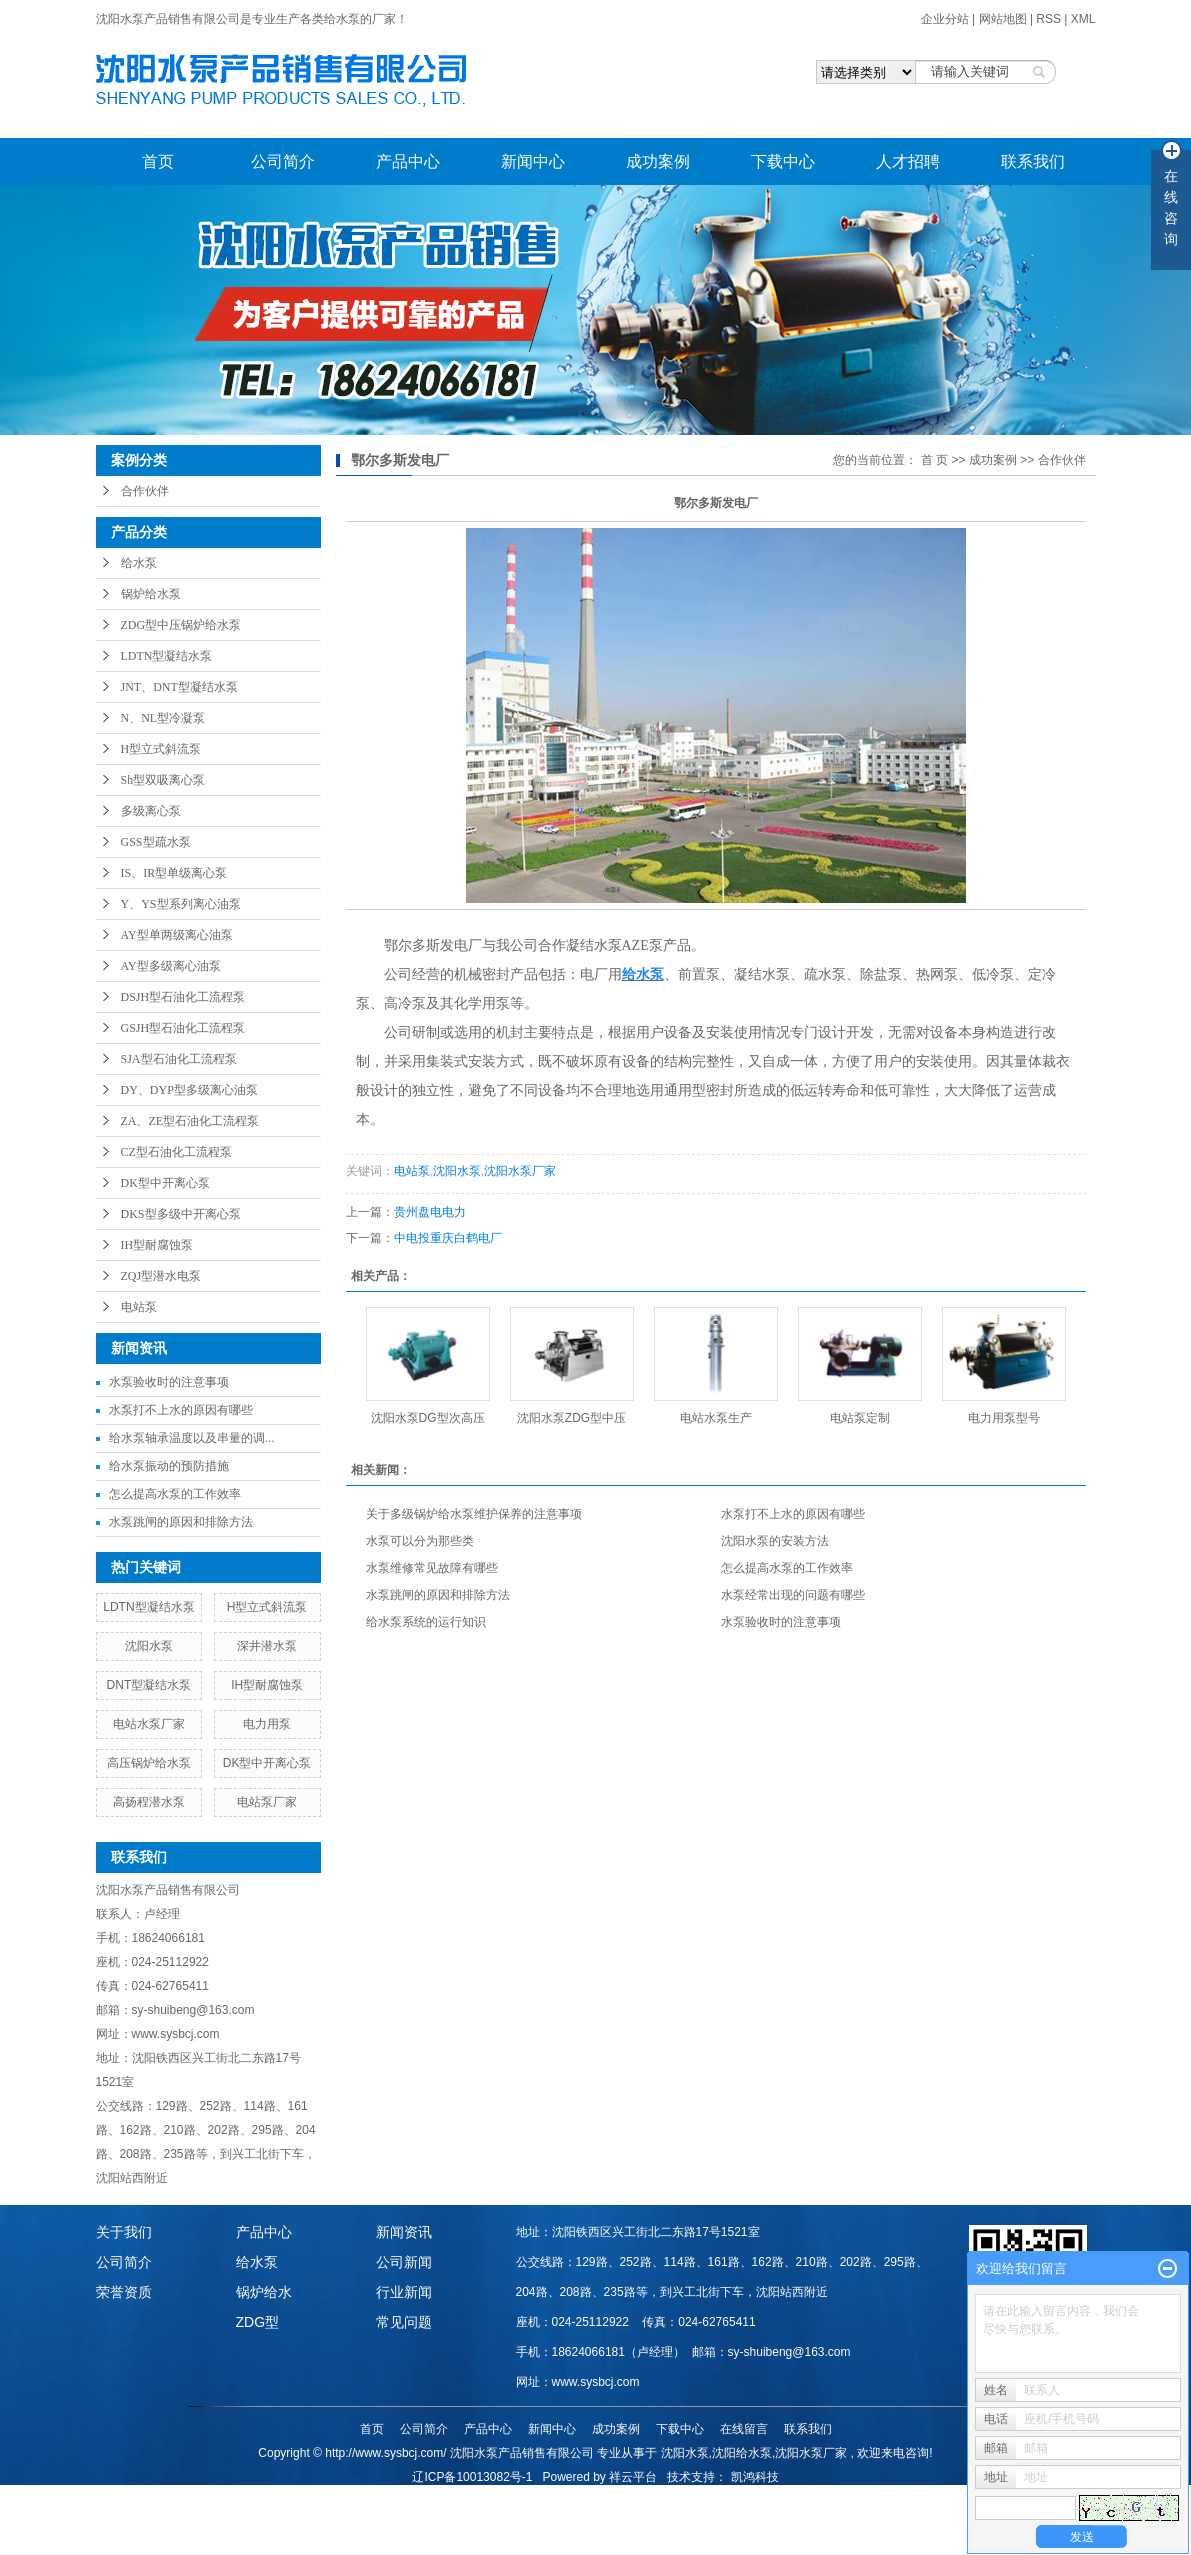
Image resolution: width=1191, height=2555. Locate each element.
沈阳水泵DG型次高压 (428, 1418)
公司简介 (283, 161)
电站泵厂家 (267, 1802)
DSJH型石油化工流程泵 (183, 997)
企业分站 (945, 19)
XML (1083, 19)
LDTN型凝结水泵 (167, 656)
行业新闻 (404, 2292)
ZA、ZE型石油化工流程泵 (190, 1121)
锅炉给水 (264, 2292)
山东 (593, 2498)
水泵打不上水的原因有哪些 (181, 1410)
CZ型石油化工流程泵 (176, 1152)
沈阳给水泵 (742, 2453)
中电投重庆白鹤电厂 (448, 1238)
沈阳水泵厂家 (520, 1171)
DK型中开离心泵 (165, 1183)
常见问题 (404, 2322)
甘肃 (729, 2498)
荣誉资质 (124, 2292)
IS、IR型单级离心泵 (174, 873)
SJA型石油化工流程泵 (179, 1059)
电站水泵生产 (716, 1418)
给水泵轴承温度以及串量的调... (192, 1438)
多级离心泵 (151, 811)
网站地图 (1004, 19)
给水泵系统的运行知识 (426, 1622)
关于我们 (124, 2232)
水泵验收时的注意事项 (169, 1382)
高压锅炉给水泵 (149, 1763)
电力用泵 (267, 1724)
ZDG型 (258, 2322)
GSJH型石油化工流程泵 (183, 1028)
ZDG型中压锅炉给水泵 (181, 625)
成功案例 (658, 161)
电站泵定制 (860, 1418)
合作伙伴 (145, 491)
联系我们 (1033, 161)
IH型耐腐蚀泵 (157, 1245)
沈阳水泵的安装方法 (775, 1541)
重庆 (796, 2498)
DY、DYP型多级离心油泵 (189, 1090)
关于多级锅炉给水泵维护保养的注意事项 (474, 1514)
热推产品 (407, 2498)
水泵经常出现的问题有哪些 (793, 1595)
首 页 (934, 460)
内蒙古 (763, 2498)
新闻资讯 (404, 2232)
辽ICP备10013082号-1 (472, 2477)
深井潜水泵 (267, 1646)
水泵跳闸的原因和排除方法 (181, 1522)
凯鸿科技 (755, 2477)
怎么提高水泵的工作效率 (175, 1494)
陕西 (702, 2498)
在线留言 (744, 2429)
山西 (675, 2498)
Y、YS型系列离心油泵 (181, 904)
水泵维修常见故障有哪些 (432, 1568)
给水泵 (139, 563)
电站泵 (139, 1307)
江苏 (620, 2498)
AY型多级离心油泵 (171, 966)
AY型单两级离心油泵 (177, 935)
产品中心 (408, 161)
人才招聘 (908, 161)
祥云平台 (633, 2477)
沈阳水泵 (149, 1646)
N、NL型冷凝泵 (163, 718)
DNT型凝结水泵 (149, 1685)
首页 (158, 161)
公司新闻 (404, 2262)
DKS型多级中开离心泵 (181, 1214)
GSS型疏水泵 (156, 842)
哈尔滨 (559, 2498)
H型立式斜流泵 (161, 749)
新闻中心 (533, 161)
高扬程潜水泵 (149, 1802)
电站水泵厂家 (149, 1724)
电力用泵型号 (1004, 1418)
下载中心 (783, 161)
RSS (1048, 19)
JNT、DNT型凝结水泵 (179, 687)
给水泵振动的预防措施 (169, 1466)
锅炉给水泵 (151, 594)
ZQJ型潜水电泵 (161, 1276)
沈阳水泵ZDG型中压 (571, 1418)
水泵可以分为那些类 (420, 1541)
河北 (647, 2498)
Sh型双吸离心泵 (163, 780)
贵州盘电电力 (430, 1212)
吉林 (526, 2498)
